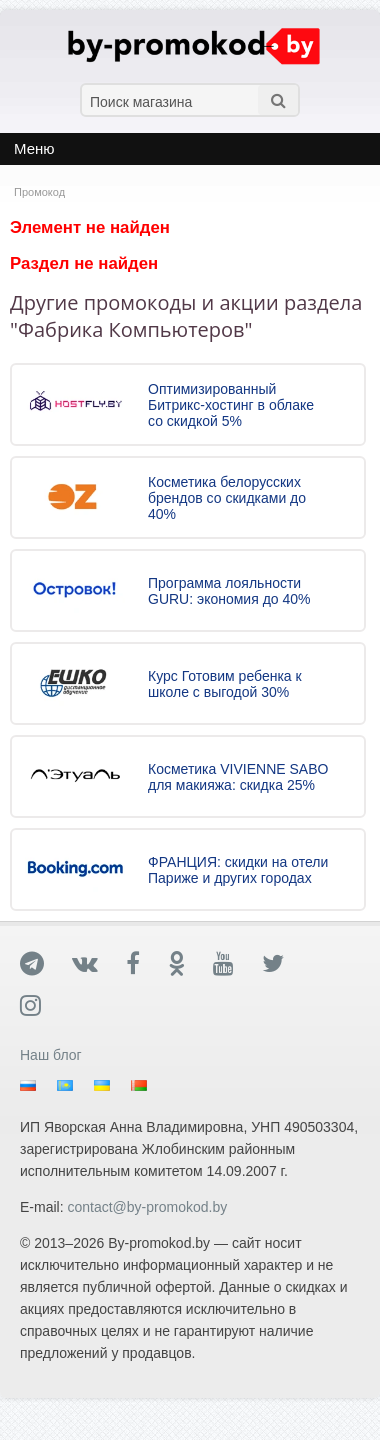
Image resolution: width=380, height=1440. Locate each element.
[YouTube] (237, 963)
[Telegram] (46, 963)
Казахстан (69, 1087)
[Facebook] (147, 963)
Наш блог (51, 1055)
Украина (106, 1087)
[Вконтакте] (99, 963)
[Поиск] (278, 100)
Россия (32, 1087)
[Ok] (190, 963)
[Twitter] (287, 963)
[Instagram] (44, 1005)
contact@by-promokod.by (147, 1207)
